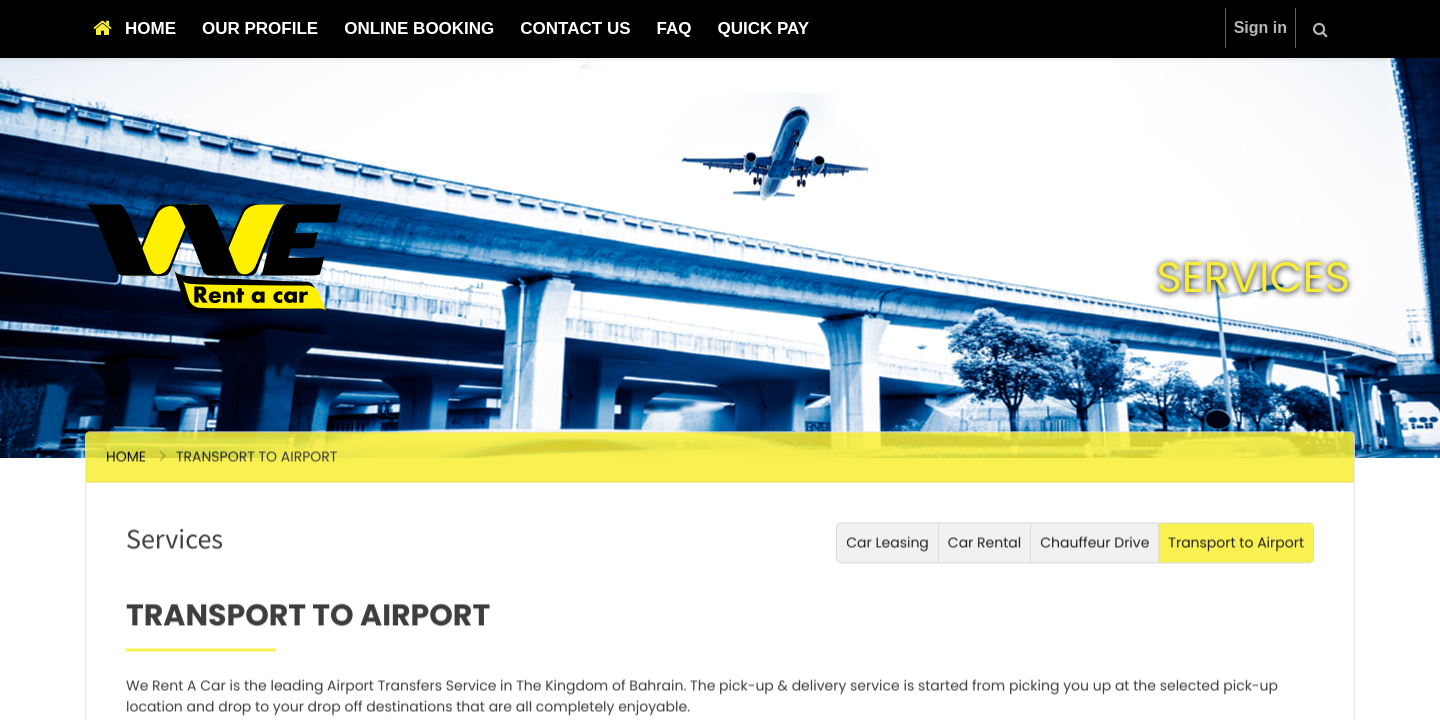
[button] (1320, 29)
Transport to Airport (1236, 655)
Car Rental (984, 655)
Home (126, 569)
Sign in (1260, 27)
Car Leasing (887, 655)
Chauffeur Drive (1094, 655)
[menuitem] (134, 29)
